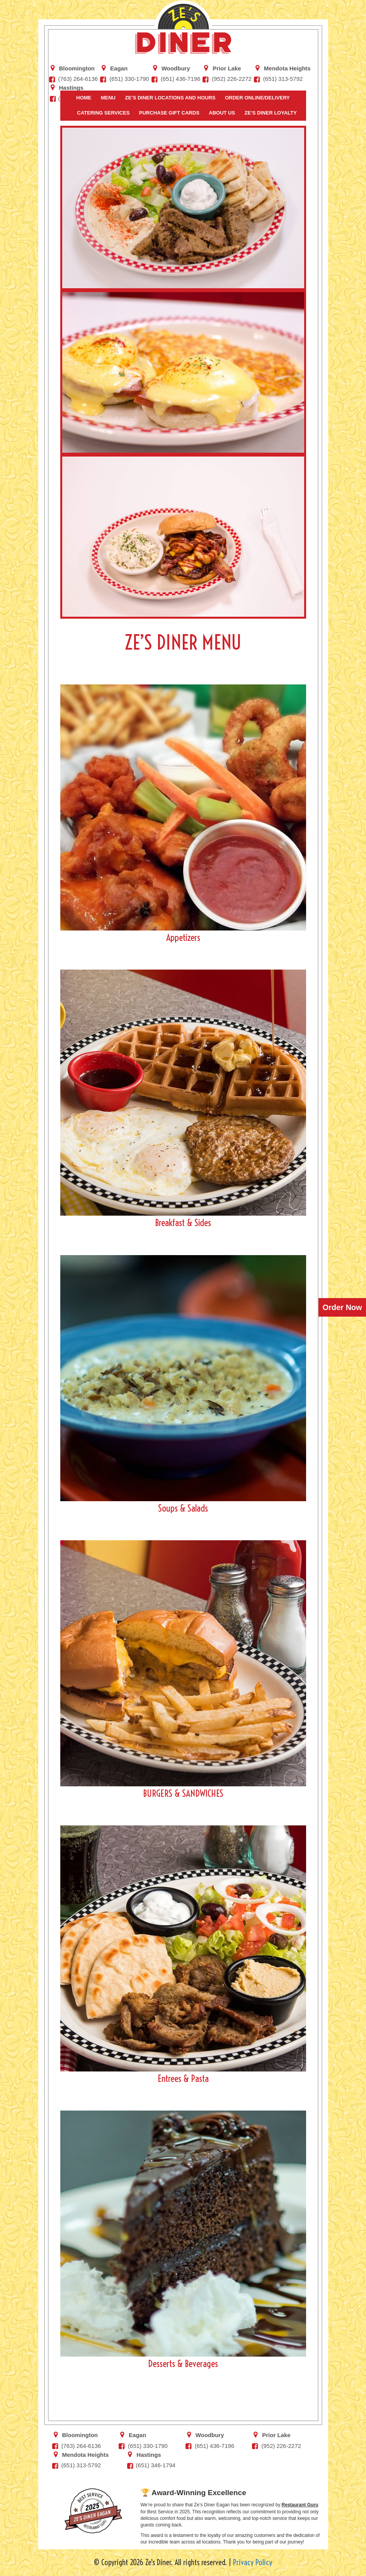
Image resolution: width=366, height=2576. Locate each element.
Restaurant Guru (300, 2505)
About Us (222, 113)
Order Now (342, 1307)
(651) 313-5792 (283, 78)
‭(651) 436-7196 (181, 78)
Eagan (119, 68)
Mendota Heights (287, 68)
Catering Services (103, 113)
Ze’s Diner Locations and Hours (170, 98)
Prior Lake (227, 68)
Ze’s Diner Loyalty (271, 113)
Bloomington (77, 68)
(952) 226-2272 (232, 78)
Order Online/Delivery (257, 98)
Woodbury (176, 68)
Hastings (71, 87)
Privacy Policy (252, 2562)
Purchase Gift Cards (169, 113)
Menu (108, 98)
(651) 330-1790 (129, 78)
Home (83, 98)
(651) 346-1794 (155, 2465)
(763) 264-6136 (78, 78)
